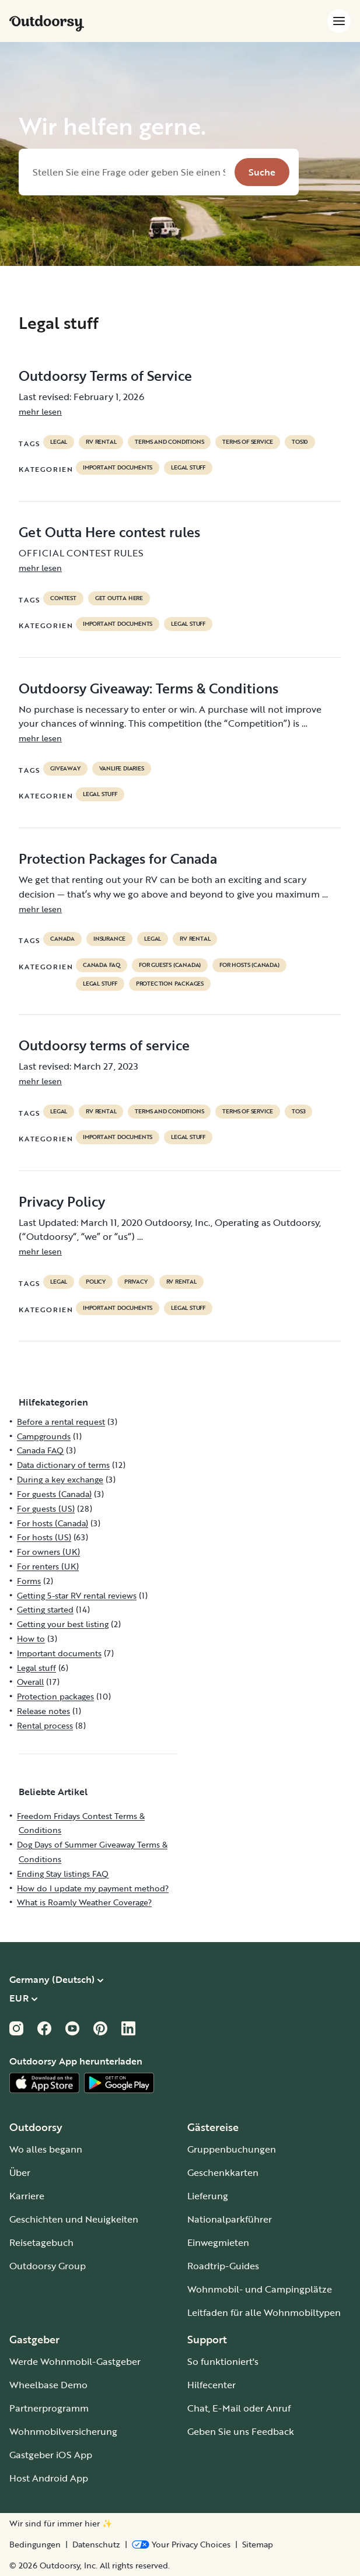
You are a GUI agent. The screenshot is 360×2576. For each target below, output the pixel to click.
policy (96, 1281)
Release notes (43, 1711)
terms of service (247, 442)
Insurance (109, 938)
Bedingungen (35, 2544)
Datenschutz (96, 2544)
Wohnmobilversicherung (63, 2431)
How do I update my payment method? (93, 1888)
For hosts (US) (44, 1537)
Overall (30, 1682)
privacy (136, 1281)
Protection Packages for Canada (118, 858)
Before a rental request (61, 1421)
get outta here (119, 598)
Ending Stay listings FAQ (63, 1873)
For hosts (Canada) (249, 965)
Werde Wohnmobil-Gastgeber (75, 2361)
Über (19, 2172)
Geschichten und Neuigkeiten (73, 2219)
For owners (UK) (48, 1551)
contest (63, 598)
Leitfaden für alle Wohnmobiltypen (264, 2312)
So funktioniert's (222, 2361)
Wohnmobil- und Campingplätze (259, 2289)
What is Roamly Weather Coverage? (84, 1902)
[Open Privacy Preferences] (181, 2544)
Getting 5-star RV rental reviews (77, 1595)
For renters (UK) (48, 1566)
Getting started (45, 1609)
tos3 (298, 1111)
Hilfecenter (211, 2385)
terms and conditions (169, 442)
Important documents (117, 467)
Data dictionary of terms (63, 1465)
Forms (29, 1581)
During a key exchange (60, 1479)
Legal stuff (188, 467)
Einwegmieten (218, 2242)
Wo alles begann (45, 2149)
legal (58, 442)
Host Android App (48, 2478)
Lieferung (207, 2196)
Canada (62, 938)
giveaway (65, 768)
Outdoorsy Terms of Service (105, 375)
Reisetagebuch (41, 2242)
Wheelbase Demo (48, 2385)
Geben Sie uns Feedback (240, 2431)
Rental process (45, 1725)
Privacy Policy (62, 1201)
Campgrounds (44, 1436)
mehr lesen (40, 411)
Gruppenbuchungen (231, 2149)
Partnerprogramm (49, 2408)
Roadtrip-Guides (223, 2266)
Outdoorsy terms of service (104, 1045)
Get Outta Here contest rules (109, 532)
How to (31, 1638)
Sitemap (257, 2544)
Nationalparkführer (229, 2219)
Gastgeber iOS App (50, 2455)
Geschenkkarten (222, 2172)
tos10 (300, 442)
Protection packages (170, 983)
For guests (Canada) (170, 965)
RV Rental (101, 442)
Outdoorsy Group (47, 2266)
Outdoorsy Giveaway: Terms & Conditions (148, 688)
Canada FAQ (101, 965)
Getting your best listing (63, 1624)
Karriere (26, 2196)
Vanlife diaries (121, 768)
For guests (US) (46, 1508)
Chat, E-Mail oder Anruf (239, 2408)
